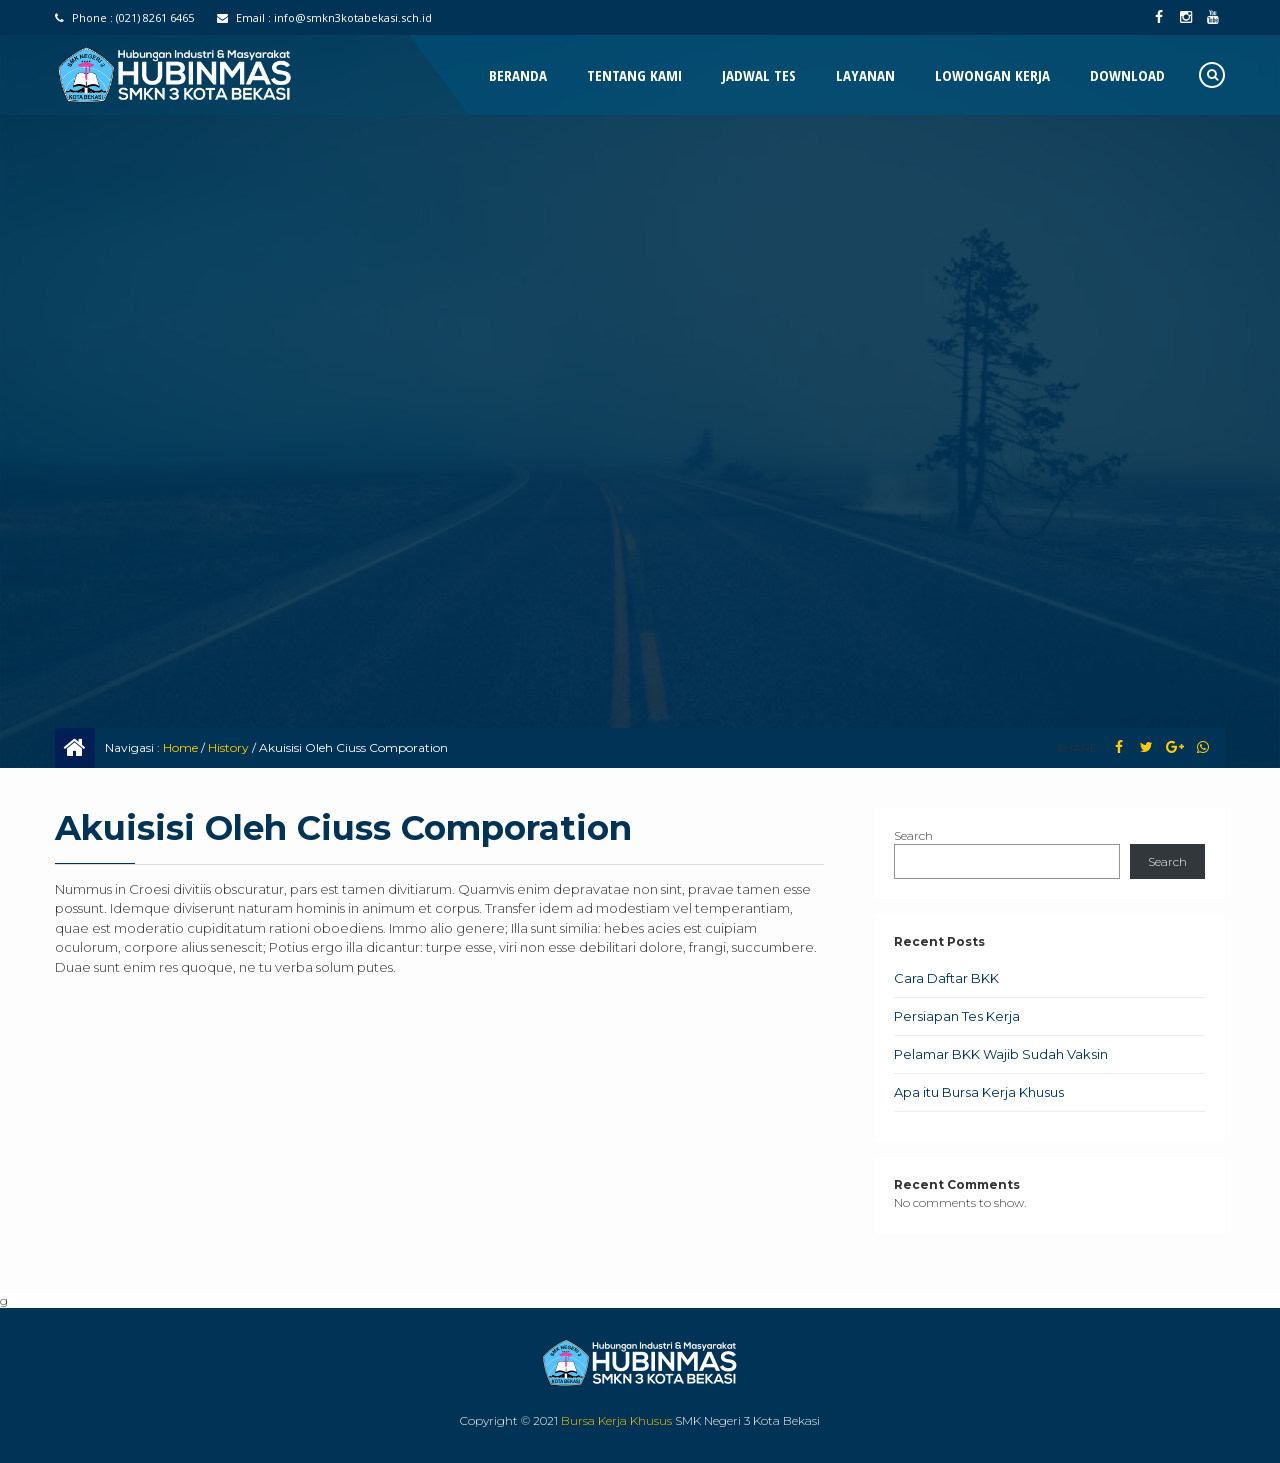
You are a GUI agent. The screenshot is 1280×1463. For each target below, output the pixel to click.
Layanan (865, 75)
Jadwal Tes (759, 75)
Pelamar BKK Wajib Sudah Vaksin (1001, 1054)
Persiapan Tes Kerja (957, 1016)
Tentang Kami (634, 75)
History (228, 747)
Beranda (518, 75)
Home (180, 747)
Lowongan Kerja (992, 75)
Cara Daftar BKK (946, 978)
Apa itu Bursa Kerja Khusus (979, 1092)
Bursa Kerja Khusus (616, 1420)
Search (913, 835)
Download (1127, 75)
